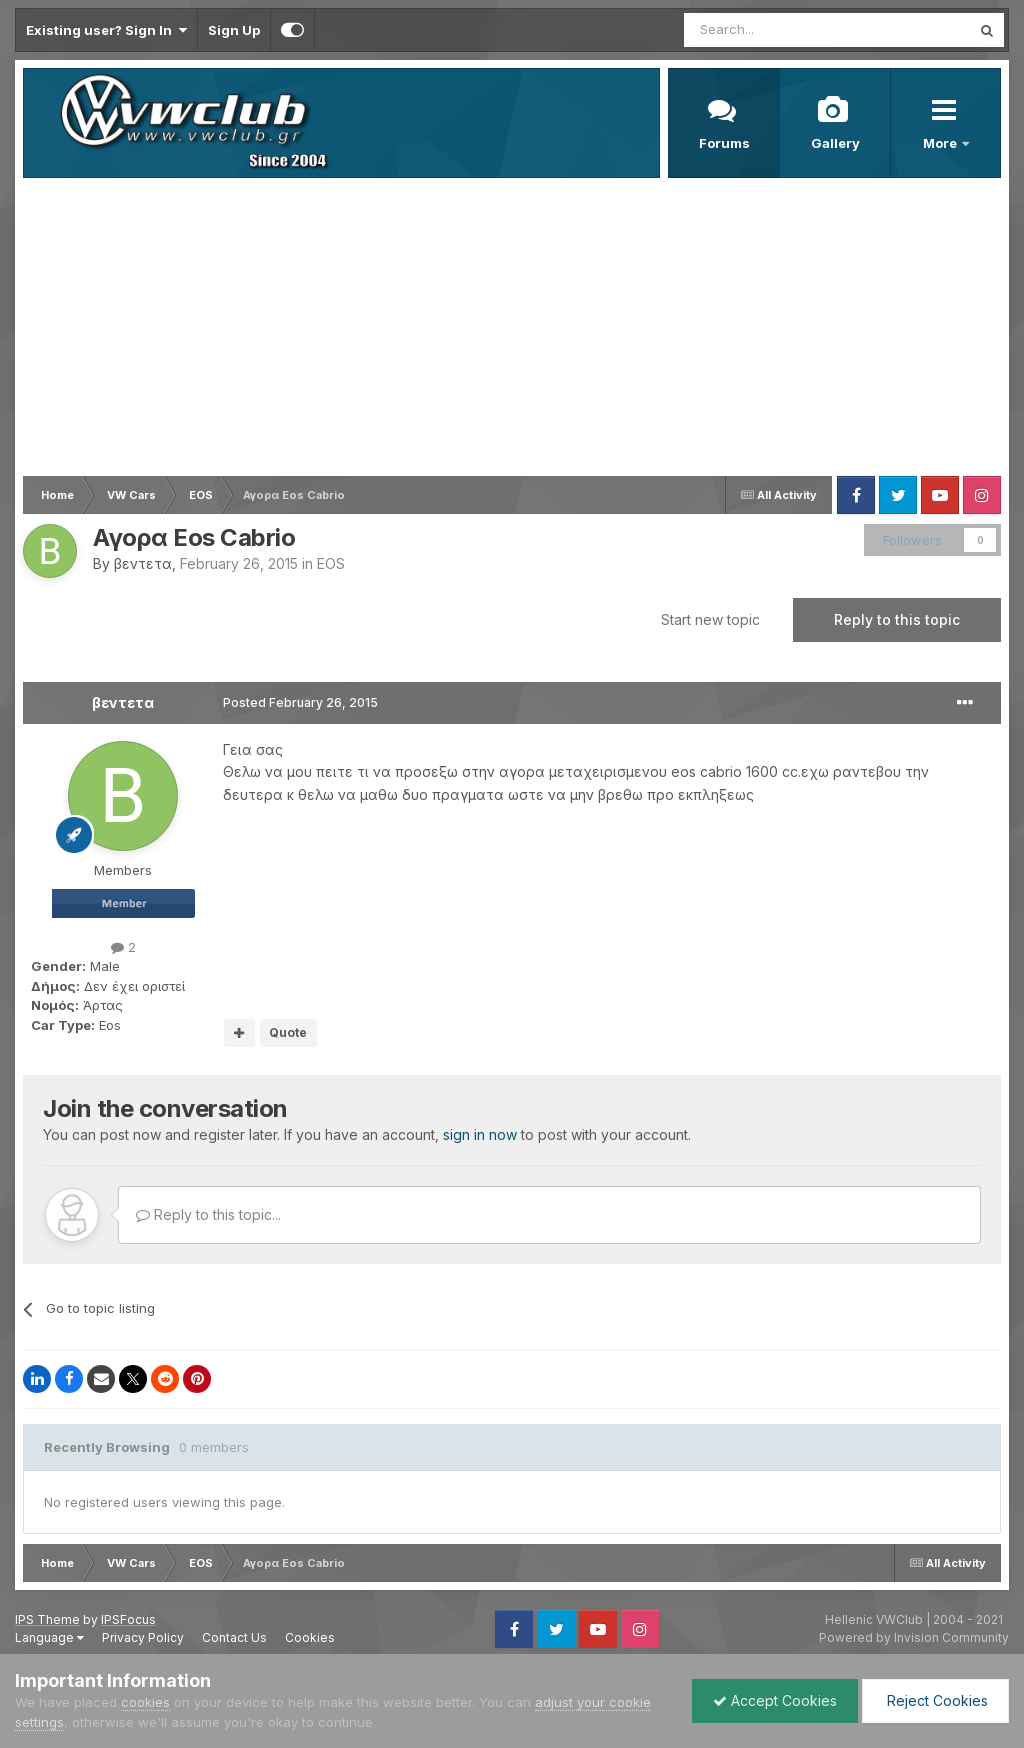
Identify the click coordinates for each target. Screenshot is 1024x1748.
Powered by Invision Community (914, 1637)
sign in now (480, 1134)
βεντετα (143, 563)
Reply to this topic (897, 619)
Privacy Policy (143, 1637)
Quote (288, 1032)
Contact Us (234, 1637)
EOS (331, 563)
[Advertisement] (512, 328)
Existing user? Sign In (106, 30)
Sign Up (234, 30)
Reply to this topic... (208, 1214)
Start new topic (710, 619)
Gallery (835, 143)
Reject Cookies (935, 1700)
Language (49, 1637)
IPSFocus (128, 1619)
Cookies (310, 1637)
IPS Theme (47, 1619)
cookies (145, 1702)
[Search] (776, 30)
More (941, 143)
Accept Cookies (775, 1700)
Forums (724, 143)
